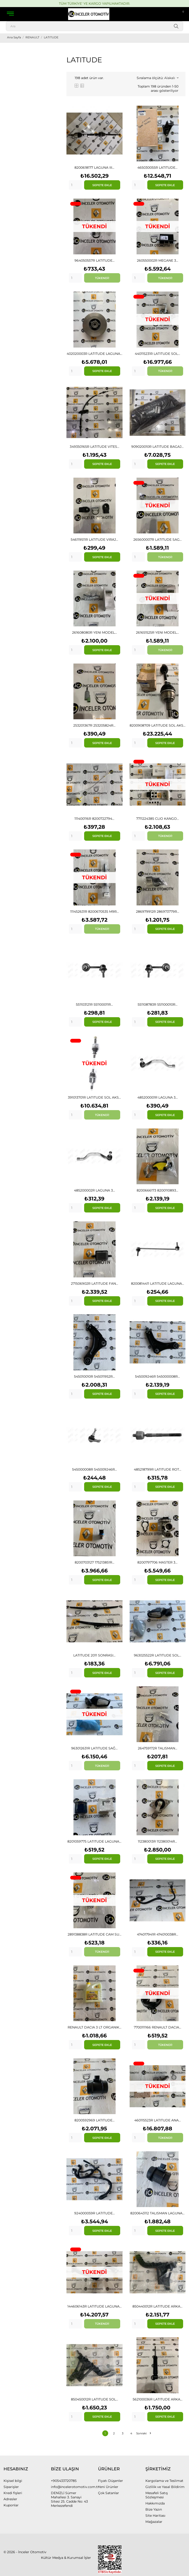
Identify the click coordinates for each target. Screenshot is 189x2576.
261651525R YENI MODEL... (157, 632)
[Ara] (94, 26)
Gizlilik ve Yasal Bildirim (165, 2487)
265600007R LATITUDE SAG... (157, 539)
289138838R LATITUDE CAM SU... (94, 1934)
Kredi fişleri (13, 2493)
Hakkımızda (155, 2503)
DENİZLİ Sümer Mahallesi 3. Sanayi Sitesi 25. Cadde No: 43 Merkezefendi (69, 2499)
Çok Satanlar (108, 2493)
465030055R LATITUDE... (157, 167)
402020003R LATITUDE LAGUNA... (94, 354)
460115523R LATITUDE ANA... (157, 2120)
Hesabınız (16, 2469)
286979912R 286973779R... (157, 911)
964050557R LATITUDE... (94, 260)
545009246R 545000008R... (157, 1376)
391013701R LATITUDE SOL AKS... (94, 1097)
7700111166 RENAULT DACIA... (157, 2027)
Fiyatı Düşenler (110, 2481)
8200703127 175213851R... (94, 1562)
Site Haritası (155, 2515)
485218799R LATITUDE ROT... (157, 1469)
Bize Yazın (153, 2509)
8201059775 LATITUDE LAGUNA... (94, 1841)
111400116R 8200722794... (94, 818)
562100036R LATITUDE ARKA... (157, 2399)
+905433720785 (64, 2481)
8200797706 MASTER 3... (157, 1562)
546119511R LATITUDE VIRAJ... (94, 539)
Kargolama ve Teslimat (164, 2481)
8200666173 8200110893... (157, 1190)
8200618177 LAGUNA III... (94, 167)
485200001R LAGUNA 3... (157, 1097)
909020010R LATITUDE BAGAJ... (157, 446)
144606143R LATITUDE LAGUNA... (94, 2306)
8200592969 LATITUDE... (94, 2120)
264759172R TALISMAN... (157, 1748)
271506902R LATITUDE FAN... (94, 1283)
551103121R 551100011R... (94, 1004)
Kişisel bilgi (13, 2481)
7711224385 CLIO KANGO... (157, 818)
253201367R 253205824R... (94, 725)
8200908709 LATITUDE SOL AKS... (157, 725)
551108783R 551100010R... (157, 1004)
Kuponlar (11, 2505)
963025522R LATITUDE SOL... (157, 1655)
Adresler (10, 2499)
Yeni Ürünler (108, 2487)
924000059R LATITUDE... (94, 2213)
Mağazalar (153, 2522)
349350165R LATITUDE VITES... (94, 446)
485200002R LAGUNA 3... (94, 1190)
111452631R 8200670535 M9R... (94, 911)
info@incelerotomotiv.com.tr (75, 2487)
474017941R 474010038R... (157, 1934)
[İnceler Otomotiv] (94, 14)
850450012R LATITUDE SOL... (94, 2399)
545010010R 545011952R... (94, 1376)
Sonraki (143, 2433)
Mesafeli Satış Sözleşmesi (156, 2495)
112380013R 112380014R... (157, 1841)
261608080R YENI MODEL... (94, 632)
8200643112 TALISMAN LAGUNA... (157, 2213)
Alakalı (171, 78)
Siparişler (11, 2487)
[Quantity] (75, 185)
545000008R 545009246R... (94, 1469)
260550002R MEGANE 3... (157, 260)
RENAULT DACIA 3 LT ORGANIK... (94, 2027)
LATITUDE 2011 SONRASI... (94, 1655)
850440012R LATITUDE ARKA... (157, 2306)
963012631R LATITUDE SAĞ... (94, 1748)
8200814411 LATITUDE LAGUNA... (157, 1283)
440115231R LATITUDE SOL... (157, 354)
